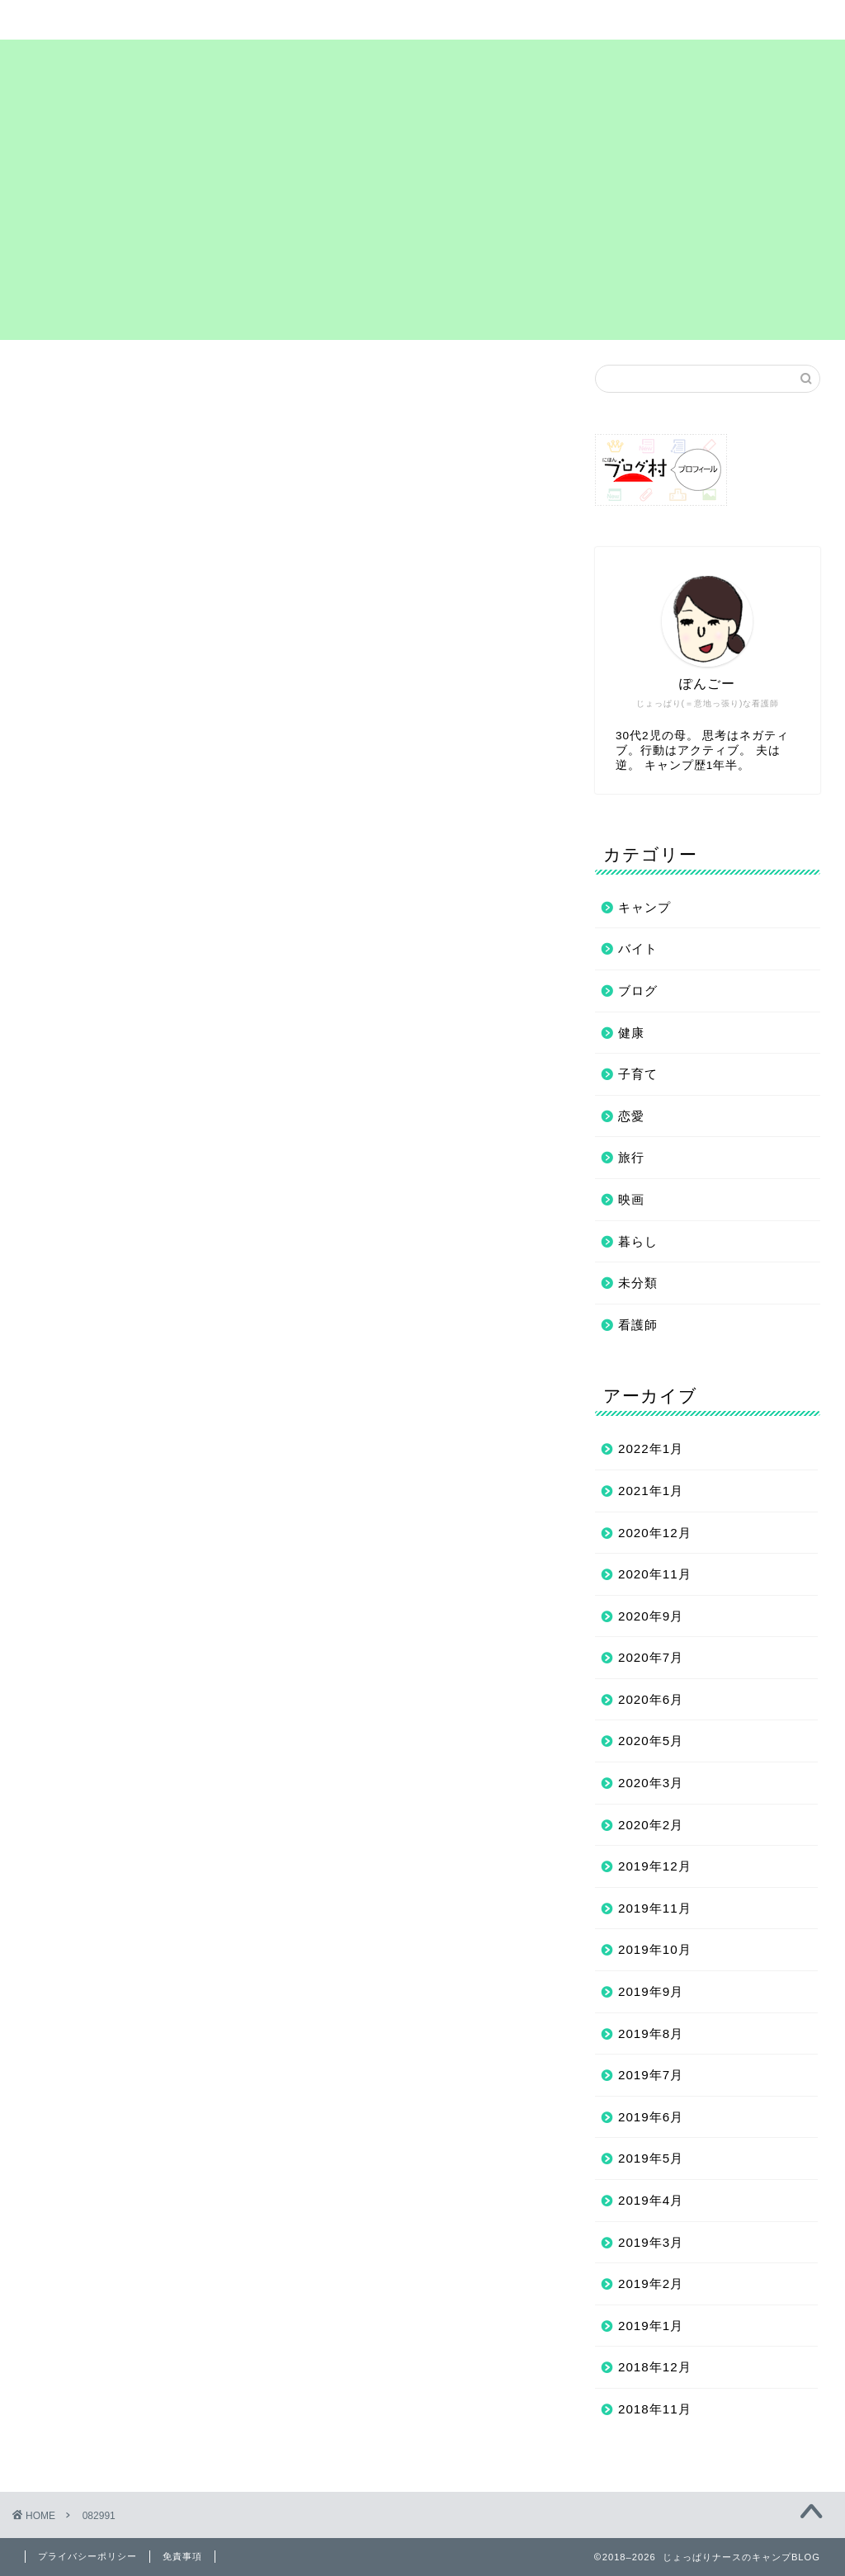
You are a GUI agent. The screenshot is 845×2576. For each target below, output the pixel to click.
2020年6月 (650, 1699)
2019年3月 (650, 2242)
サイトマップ (241, 19)
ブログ (638, 991)
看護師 (638, 1325)
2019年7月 (650, 2075)
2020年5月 (650, 1741)
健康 (631, 1033)
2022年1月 (650, 1448)
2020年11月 (655, 1574)
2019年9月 (650, 1991)
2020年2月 (650, 1825)
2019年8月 (650, 2033)
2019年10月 (655, 1949)
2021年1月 (650, 1491)
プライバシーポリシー (540, 26)
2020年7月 (650, 1657)
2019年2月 (650, 2283)
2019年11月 (655, 1908)
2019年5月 (650, 2158)
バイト (638, 948)
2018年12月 (655, 2367)
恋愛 (631, 1116)
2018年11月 (655, 2409)
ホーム (92, 19)
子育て (638, 1074)
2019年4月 (650, 2200)
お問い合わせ (690, 19)
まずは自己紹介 (390, 19)
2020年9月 (650, 1616)
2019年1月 (650, 2326)
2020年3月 (650, 1783)
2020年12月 (655, 1533)
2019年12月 (655, 1866)
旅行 (631, 1157)
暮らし (638, 1241)
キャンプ (644, 907)
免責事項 (182, 2556)
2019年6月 (650, 2117)
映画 (631, 1199)
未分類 (638, 1283)
